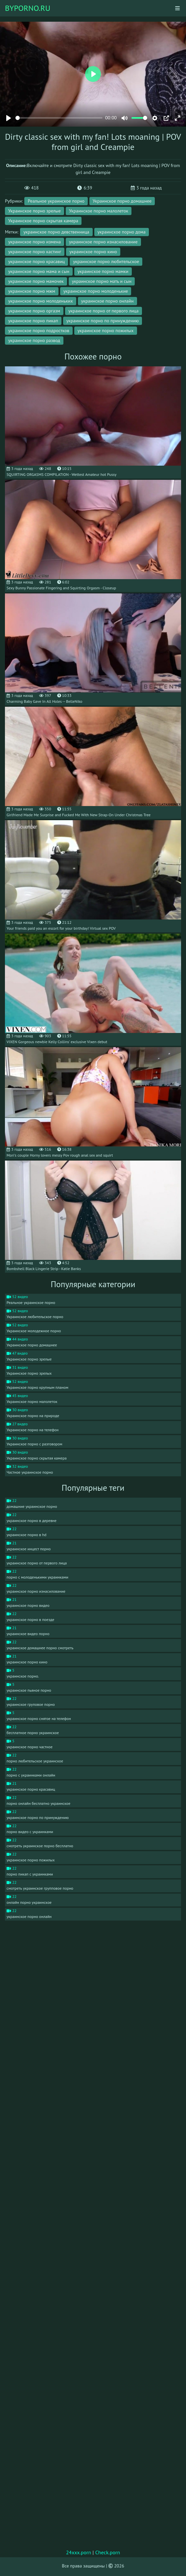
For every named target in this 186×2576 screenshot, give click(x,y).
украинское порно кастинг (34, 252)
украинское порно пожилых (106, 330)
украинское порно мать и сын (101, 281)
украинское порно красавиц (36, 261)
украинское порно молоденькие (95, 291)
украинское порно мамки (103, 271)
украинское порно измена (34, 242)
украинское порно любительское (106, 261)
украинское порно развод (34, 340)
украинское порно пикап (33, 321)
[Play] (8, 118)
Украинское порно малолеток (98, 211)
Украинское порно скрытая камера (43, 221)
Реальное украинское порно (56, 201)
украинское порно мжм (31, 291)
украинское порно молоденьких (40, 301)
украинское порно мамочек (36, 281)
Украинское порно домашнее (122, 201)
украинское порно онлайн (107, 301)
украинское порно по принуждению (102, 321)
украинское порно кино (93, 252)
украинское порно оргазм (34, 311)
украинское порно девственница (56, 232)
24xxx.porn (78, 2552)
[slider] (59, 118)
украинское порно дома (122, 232)
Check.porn (107, 2552)
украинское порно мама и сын (38, 271)
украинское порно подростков (38, 330)
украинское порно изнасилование (103, 242)
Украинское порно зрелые (34, 211)
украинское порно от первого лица (103, 311)
